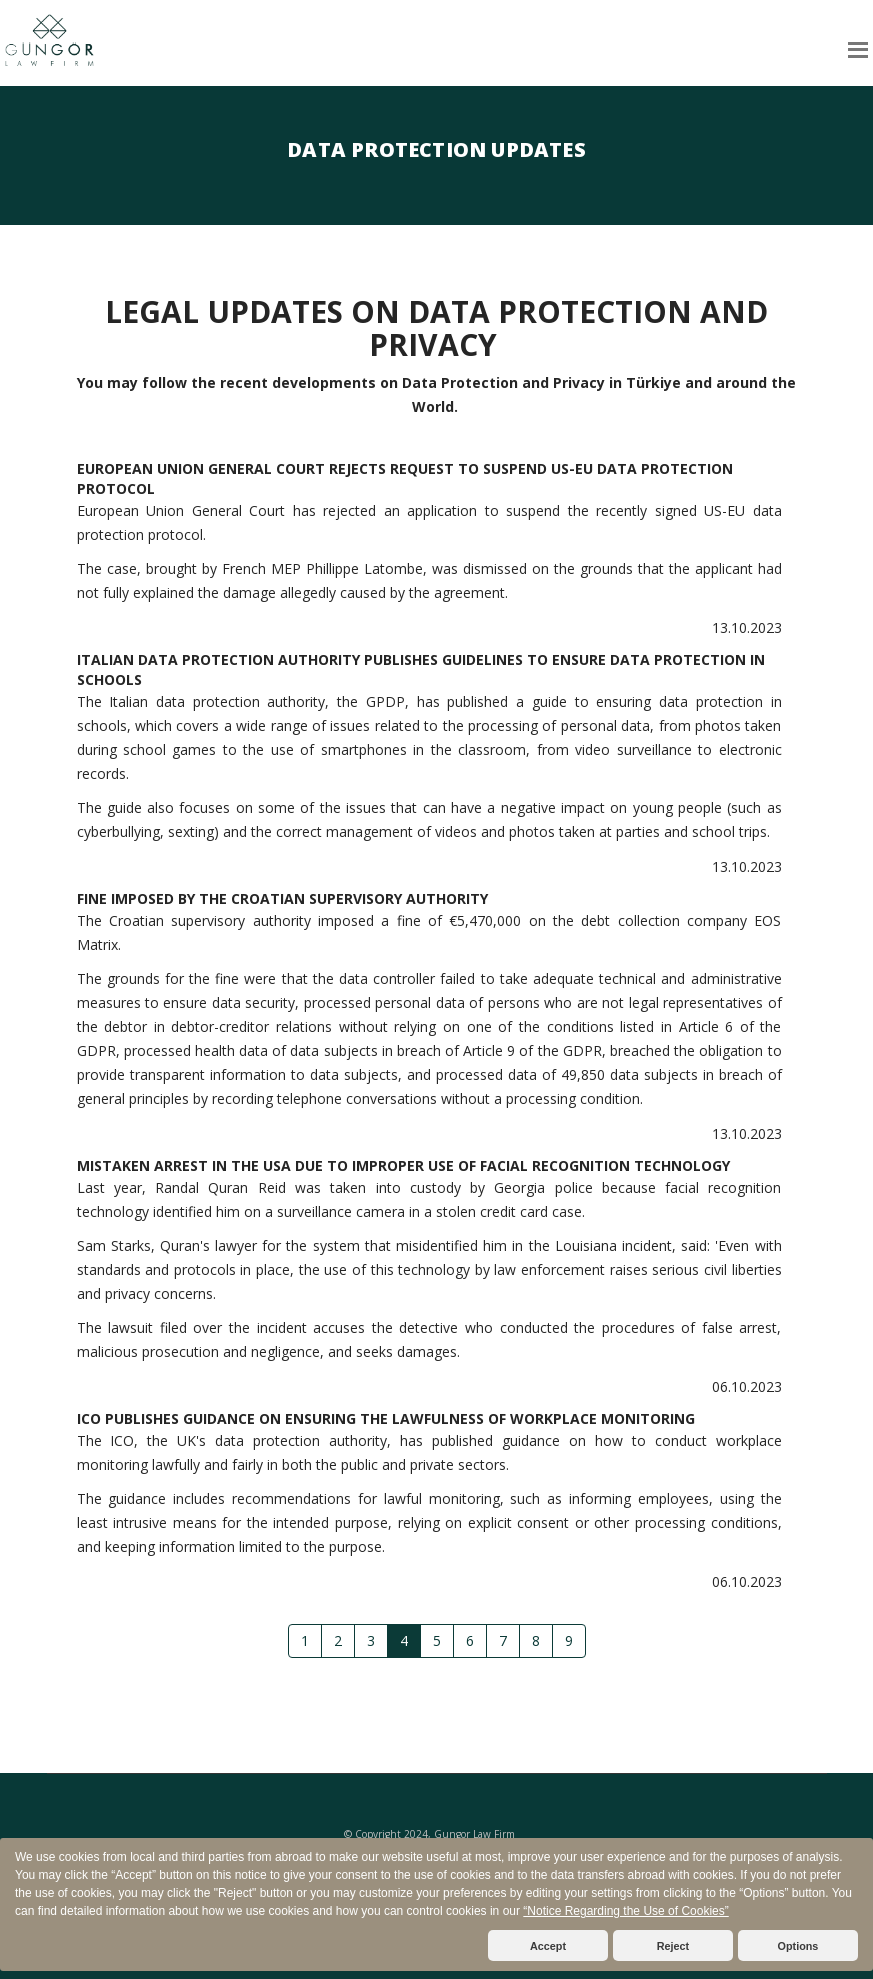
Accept (548, 1946)
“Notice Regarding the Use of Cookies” (625, 1911)
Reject (673, 1946)
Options (798, 1946)
